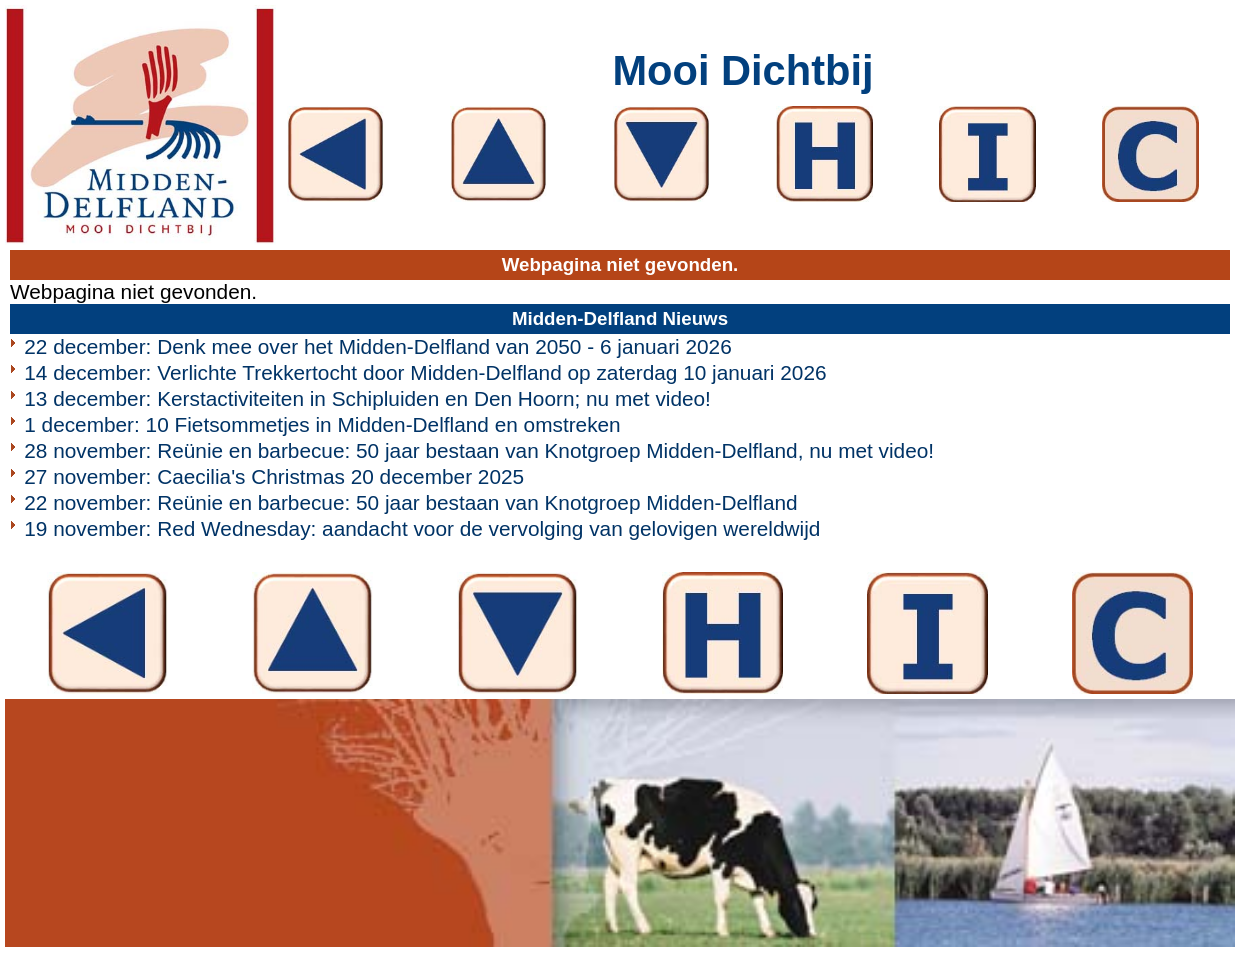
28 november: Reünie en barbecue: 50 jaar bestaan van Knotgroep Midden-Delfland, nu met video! (479, 450)
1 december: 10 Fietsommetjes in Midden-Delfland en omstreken (322, 424)
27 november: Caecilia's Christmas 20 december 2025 (274, 476)
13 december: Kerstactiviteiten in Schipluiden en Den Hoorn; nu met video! (367, 398)
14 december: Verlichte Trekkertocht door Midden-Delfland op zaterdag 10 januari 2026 (425, 372)
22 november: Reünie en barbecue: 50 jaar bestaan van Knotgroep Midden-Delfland (410, 502)
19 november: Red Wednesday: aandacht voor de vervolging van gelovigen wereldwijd (422, 528)
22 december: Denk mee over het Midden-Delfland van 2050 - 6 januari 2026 (378, 346)
